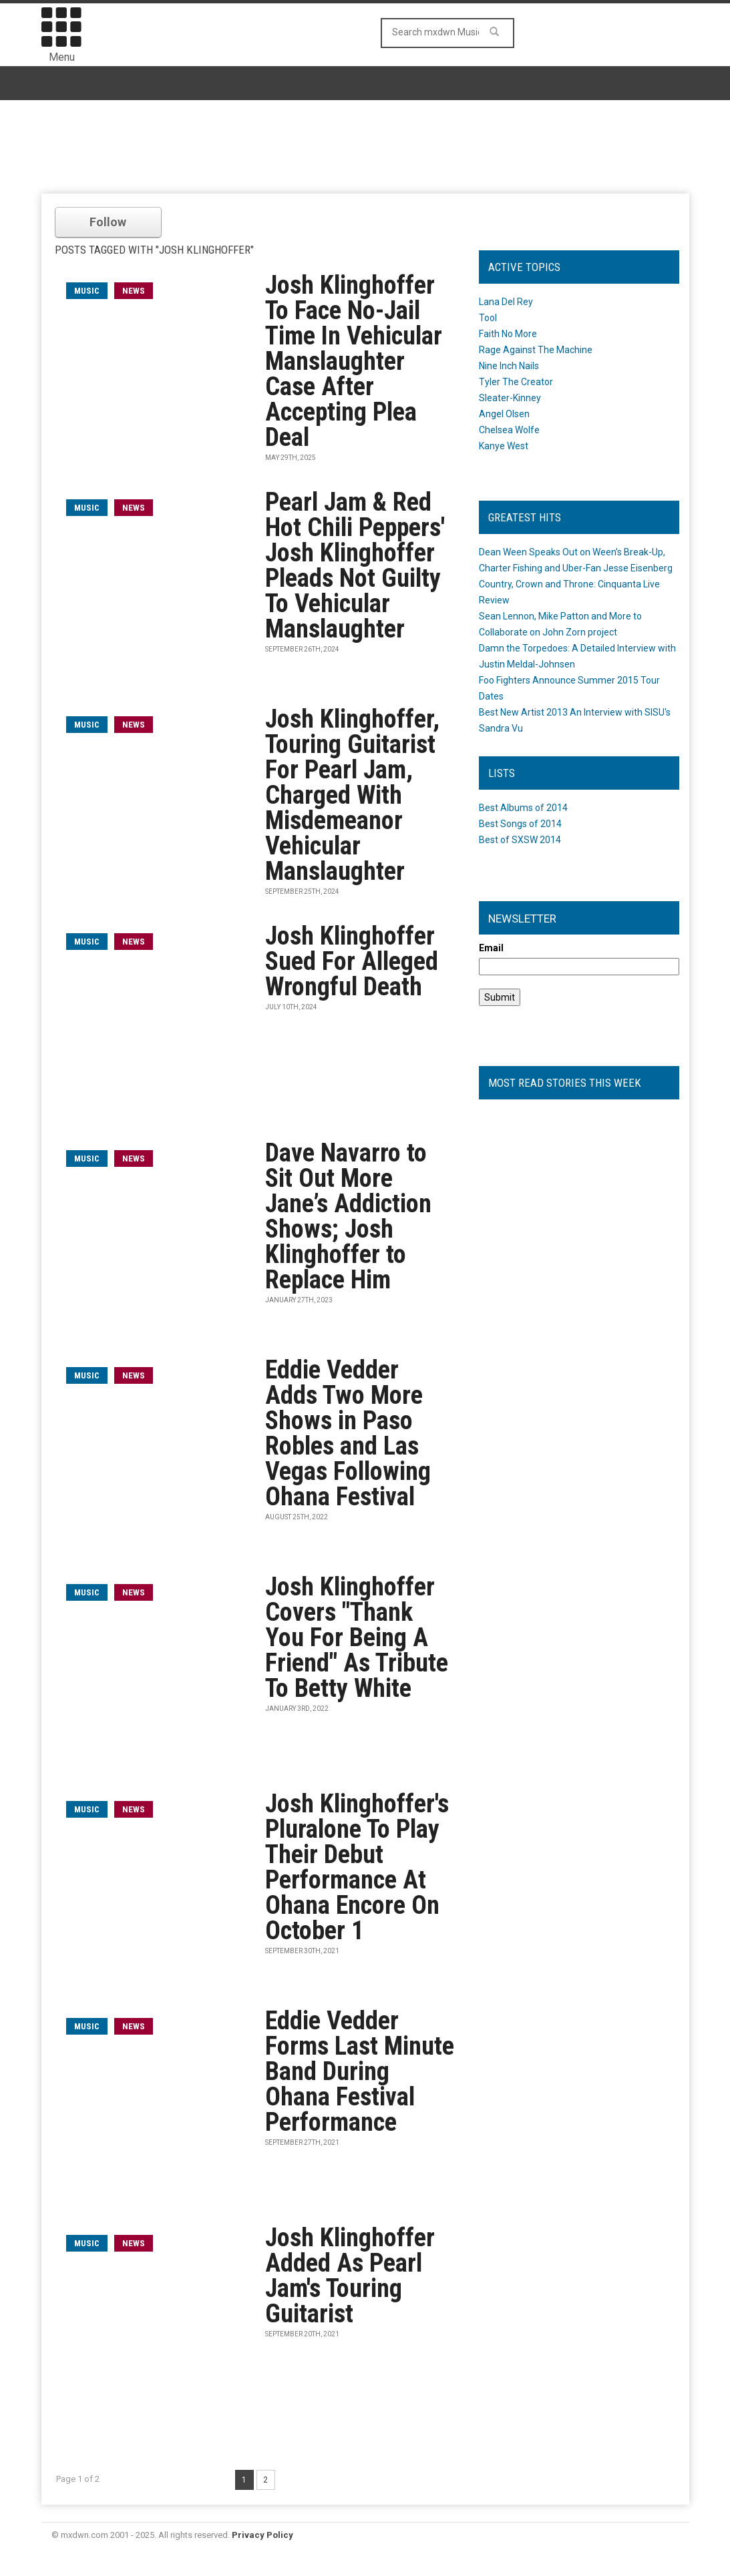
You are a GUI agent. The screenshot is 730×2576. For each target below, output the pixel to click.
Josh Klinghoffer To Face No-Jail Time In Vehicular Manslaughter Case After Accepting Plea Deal (353, 361)
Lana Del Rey (506, 301)
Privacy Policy (262, 2535)
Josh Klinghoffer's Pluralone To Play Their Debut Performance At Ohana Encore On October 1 (357, 1867)
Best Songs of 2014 (520, 823)
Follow (107, 222)
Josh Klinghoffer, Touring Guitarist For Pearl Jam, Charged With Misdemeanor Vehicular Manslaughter (352, 795)
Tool (488, 317)
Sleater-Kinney (510, 398)
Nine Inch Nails (509, 365)
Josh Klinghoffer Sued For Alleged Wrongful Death (351, 961)
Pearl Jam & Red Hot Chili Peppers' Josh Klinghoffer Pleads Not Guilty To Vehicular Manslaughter (355, 565)
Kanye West (503, 446)
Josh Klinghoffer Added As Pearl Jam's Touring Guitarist (350, 2275)
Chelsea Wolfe (509, 430)
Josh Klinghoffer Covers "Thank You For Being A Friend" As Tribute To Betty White (356, 1637)
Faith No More (508, 333)
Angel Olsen (504, 414)
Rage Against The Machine (535, 349)
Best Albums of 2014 (523, 807)
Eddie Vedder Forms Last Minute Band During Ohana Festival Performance (359, 2071)
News (133, 291)
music (87, 291)
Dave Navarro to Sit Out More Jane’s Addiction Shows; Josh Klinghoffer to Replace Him (348, 1216)
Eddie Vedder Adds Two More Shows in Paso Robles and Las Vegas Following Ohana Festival (348, 1433)
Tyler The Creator (516, 381)
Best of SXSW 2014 (520, 839)
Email (491, 948)
